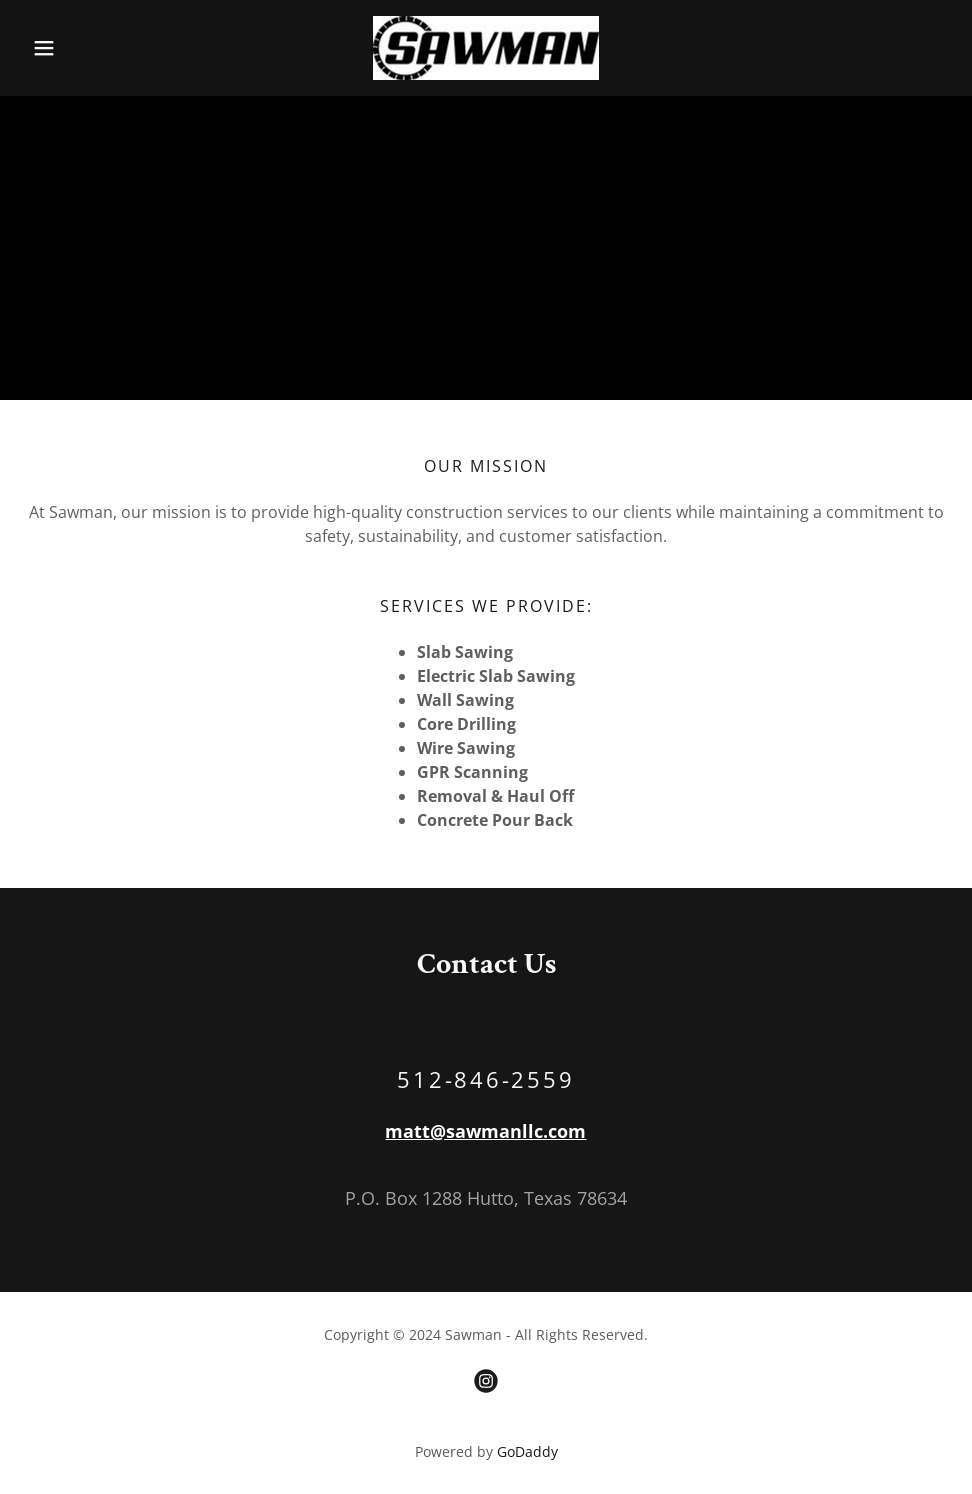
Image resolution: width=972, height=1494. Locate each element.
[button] (93, 48)
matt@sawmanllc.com (485, 1131)
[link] (486, 48)
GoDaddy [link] (527, 1451)
